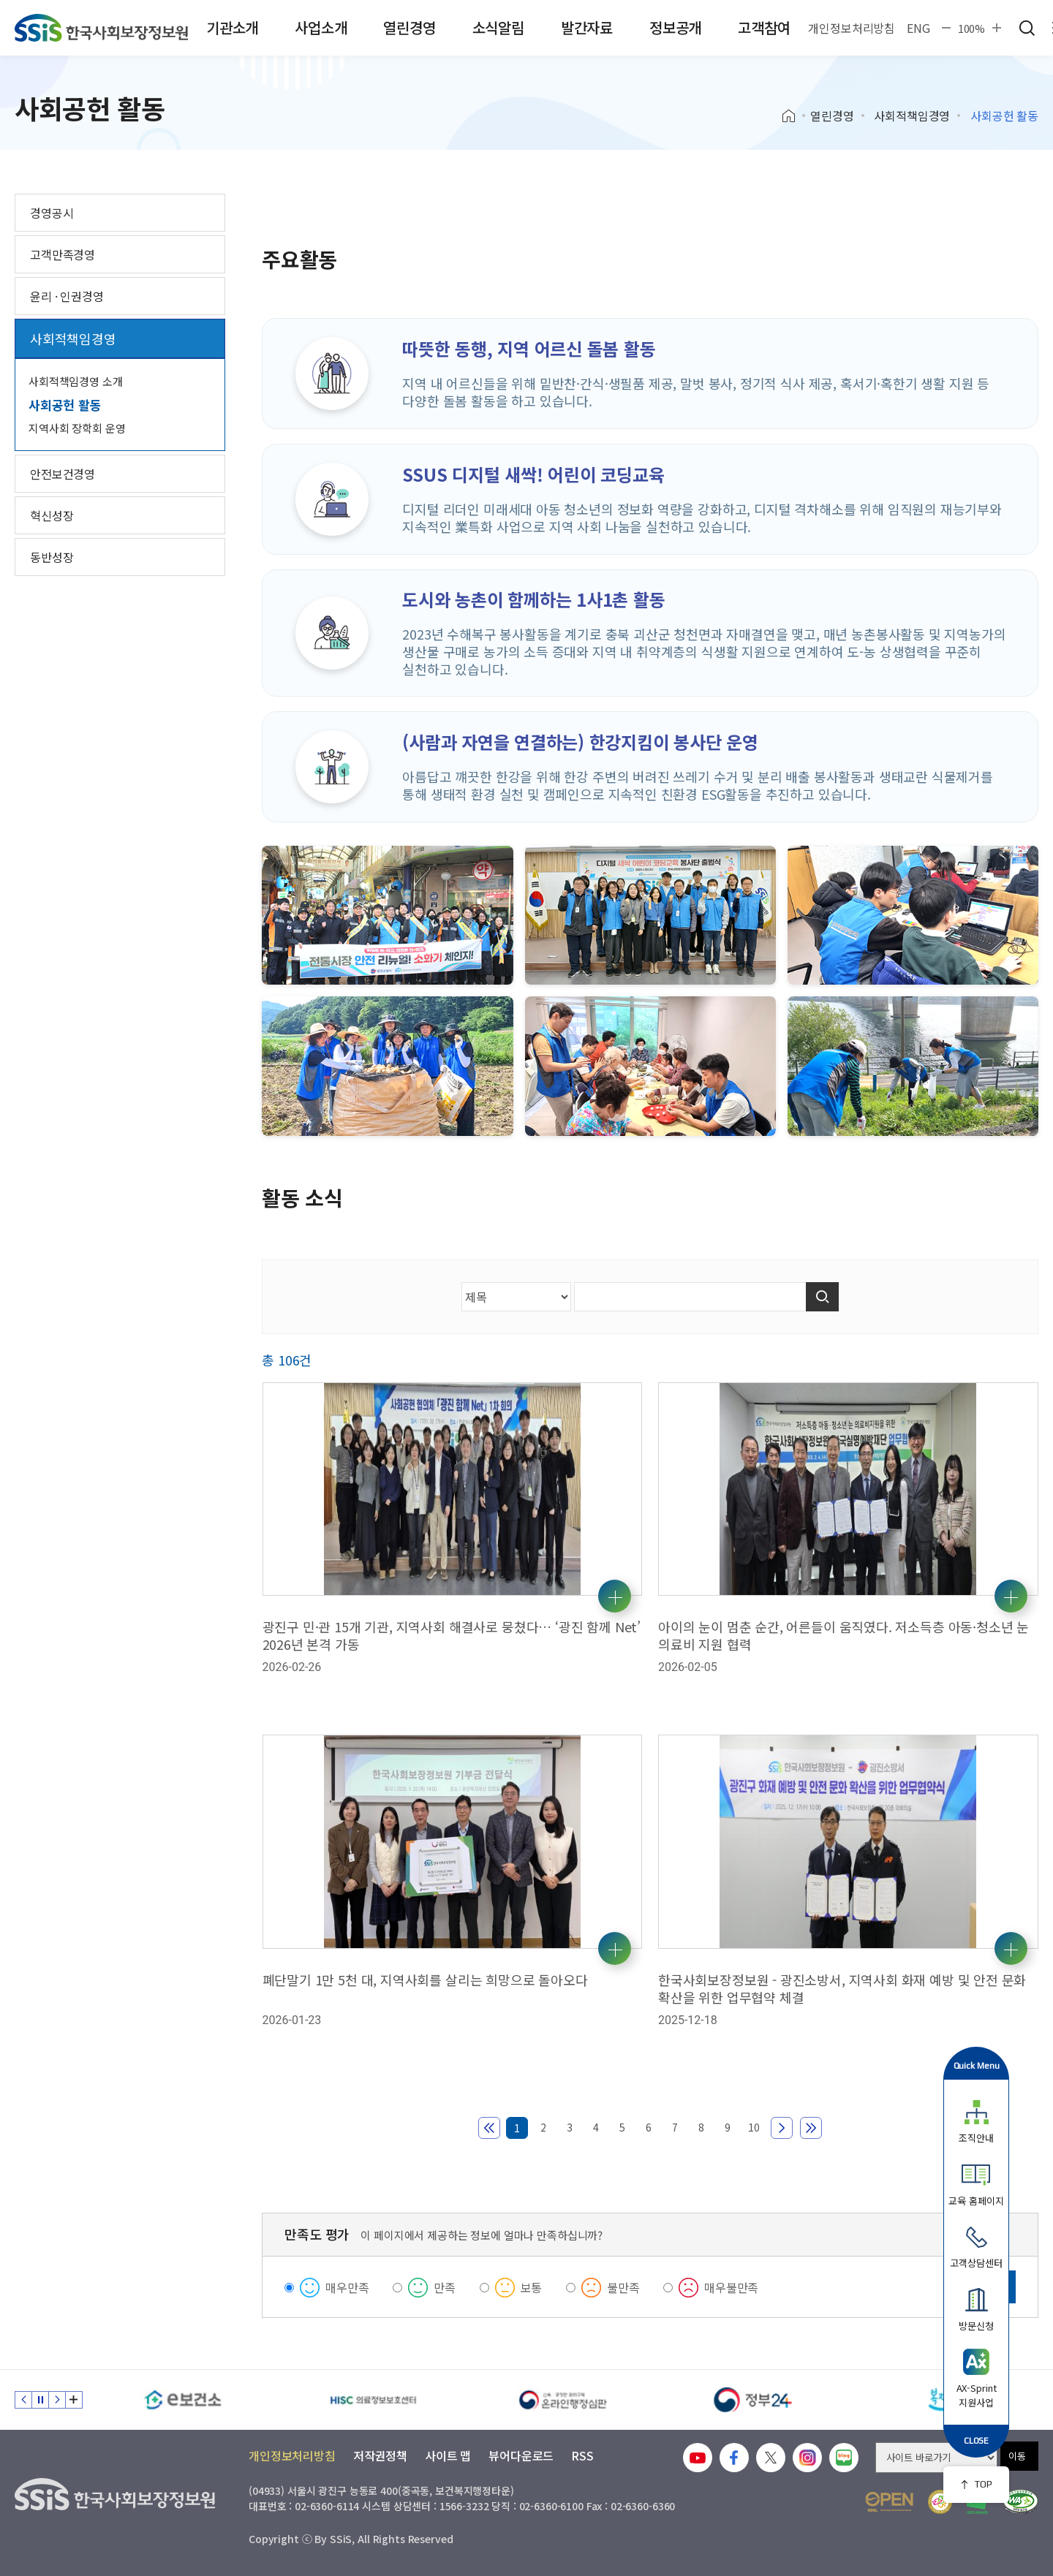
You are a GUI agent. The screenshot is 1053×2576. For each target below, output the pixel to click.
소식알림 (498, 27)
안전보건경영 (62, 473)
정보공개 (675, 27)
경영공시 (51, 212)
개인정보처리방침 (851, 28)
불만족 (623, 2287)
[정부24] (753, 2399)
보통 (532, 2287)
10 (754, 2127)
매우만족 (347, 2287)
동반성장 (51, 557)
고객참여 (764, 27)
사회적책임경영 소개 (76, 381)
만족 (445, 2287)
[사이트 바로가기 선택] (936, 2457)
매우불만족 (731, 2287)
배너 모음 (74, 2400)
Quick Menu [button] (977, 2065)
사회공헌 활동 (65, 404)
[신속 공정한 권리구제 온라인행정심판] (563, 2399)
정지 (40, 2400)
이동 (1017, 2456)
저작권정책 (380, 2455)
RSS (582, 2455)
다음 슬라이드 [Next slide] (57, 2400)
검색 (1027, 28)
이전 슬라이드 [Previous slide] (23, 2400)
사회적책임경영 (912, 115)
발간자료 (587, 27)
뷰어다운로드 (521, 2455)
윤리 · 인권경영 (67, 296)
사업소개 (321, 27)
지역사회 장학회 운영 (77, 428)
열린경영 (409, 27)
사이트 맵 (448, 2455)
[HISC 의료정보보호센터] (373, 2399)
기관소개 (232, 27)
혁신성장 (51, 515)
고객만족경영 (62, 254)
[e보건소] (183, 2399)
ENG (918, 28)
